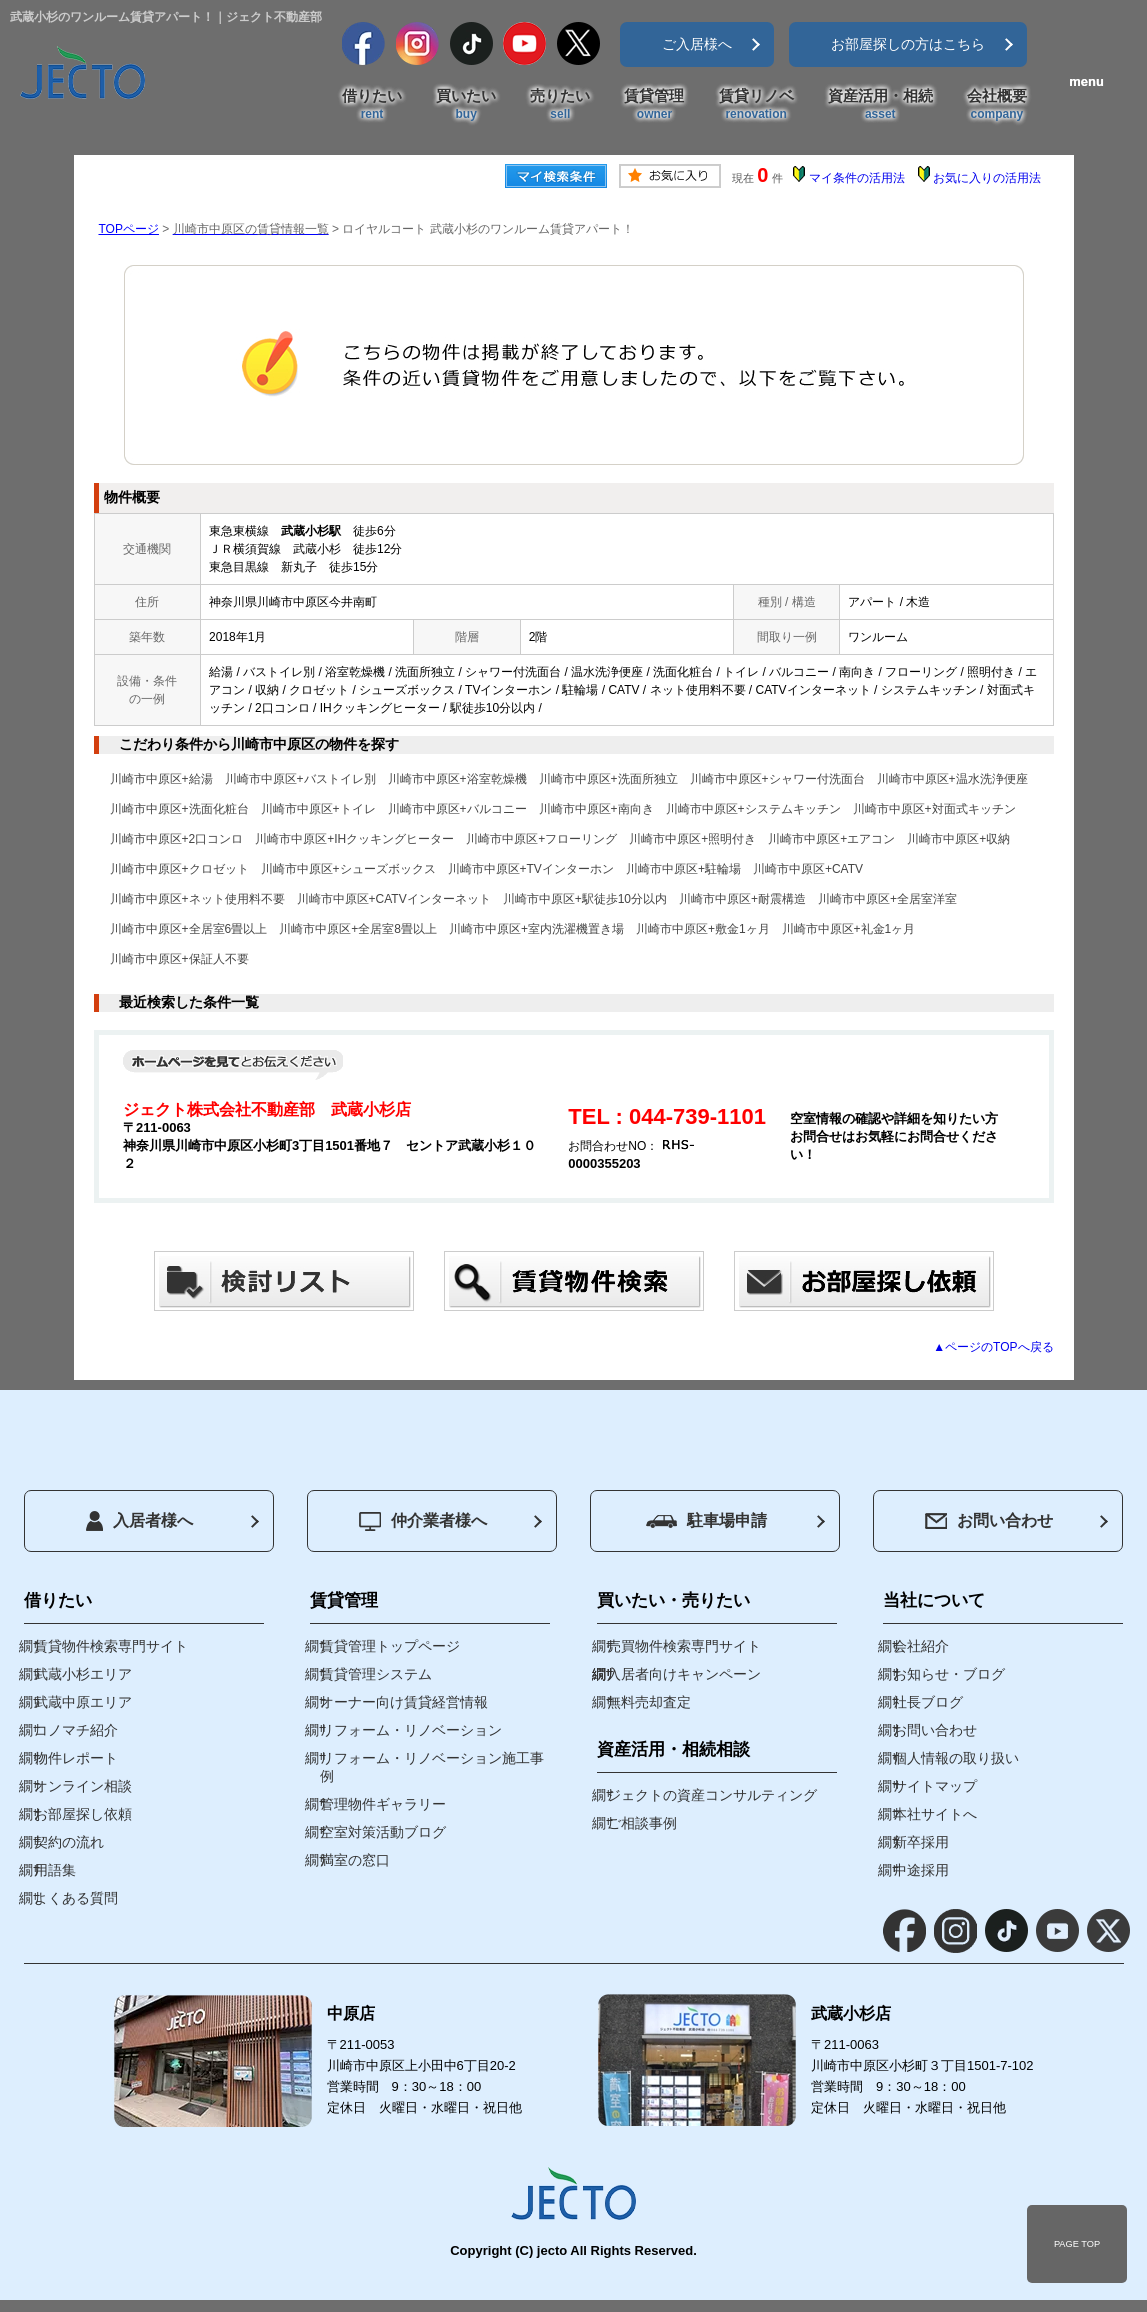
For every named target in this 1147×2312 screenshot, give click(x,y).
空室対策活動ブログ (383, 1832)
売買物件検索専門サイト (684, 1646)
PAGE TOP (1077, 2244)
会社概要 (997, 105)
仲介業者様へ (423, 1521)
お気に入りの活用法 (987, 178)
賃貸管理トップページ (390, 1646)
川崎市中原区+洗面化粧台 (179, 809)
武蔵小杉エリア (83, 1674)
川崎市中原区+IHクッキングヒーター (354, 839)
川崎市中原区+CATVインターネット (394, 899)
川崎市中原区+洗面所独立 (608, 779)
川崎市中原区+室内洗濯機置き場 (536, 929)
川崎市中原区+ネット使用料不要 (197, 899)
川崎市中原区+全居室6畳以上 (189, 929)
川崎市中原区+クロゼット (179, 869)
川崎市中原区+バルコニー (457, 809)
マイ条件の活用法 (857, 178)
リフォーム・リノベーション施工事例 (432, 1767)
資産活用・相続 (880, 105)
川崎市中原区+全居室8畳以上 (358, 929)
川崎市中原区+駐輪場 (683, 869)
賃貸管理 (654, 105)
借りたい (372, 105)
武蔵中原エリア (83, 1702)
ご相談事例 (642, 1823)
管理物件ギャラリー (383, 1804)
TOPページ (129, 229)
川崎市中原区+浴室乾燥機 (457, 779)
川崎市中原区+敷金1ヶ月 (703, 929)
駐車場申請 (706, 1520)
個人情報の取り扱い (956, 1758)
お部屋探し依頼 (83, 1814)
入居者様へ (139, 1521)
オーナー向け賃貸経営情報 (404, 1702)
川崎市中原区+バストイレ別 (300, 779)
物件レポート (76, 1758)
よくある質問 (76, 1898)
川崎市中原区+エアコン (831, 839)
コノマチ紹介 (76, 1730)
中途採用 (921, 1870)
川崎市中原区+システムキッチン (753, 809)
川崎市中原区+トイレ (318, 809)
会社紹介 (921, 1646)
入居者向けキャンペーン (684, 1674)
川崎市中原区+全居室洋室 (887, 899)
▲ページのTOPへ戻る (993, 1347)
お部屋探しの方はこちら (908, 44)
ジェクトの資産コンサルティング (712, 1795)
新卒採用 (921, 1842)
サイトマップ (935, 1786)
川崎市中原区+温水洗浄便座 (952, 779)
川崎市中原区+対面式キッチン (934, 809)
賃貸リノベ (756, 105)
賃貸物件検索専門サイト (111, 1646)
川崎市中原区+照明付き (692, 839)
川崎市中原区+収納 (958, 839)
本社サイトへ (935, 1814)
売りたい (560, 105)
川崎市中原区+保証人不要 (179, 959)
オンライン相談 (83, 1786)
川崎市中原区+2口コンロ (177, 839)
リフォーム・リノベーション (411, 1730)
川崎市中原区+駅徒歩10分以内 (585, 899)
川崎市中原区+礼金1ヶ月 (849, 929)
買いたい (466, 105)
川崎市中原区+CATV (808, 869)
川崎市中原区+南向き (596, 809)
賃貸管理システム (376, 1674)
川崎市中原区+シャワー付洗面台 (777, 779)
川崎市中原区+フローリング (541, 839)
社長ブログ (928, 1702)
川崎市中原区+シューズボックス (348, 869)
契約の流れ (69, 1842)
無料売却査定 (649, 1702)
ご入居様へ (697, 44)
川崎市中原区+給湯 (161, 779)
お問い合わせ (989, 1520)
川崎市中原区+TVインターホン (531, 869)
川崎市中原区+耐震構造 (742, 899)
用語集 (55, 1870)
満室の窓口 (355, 1860)
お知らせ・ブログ (949, 1674)
